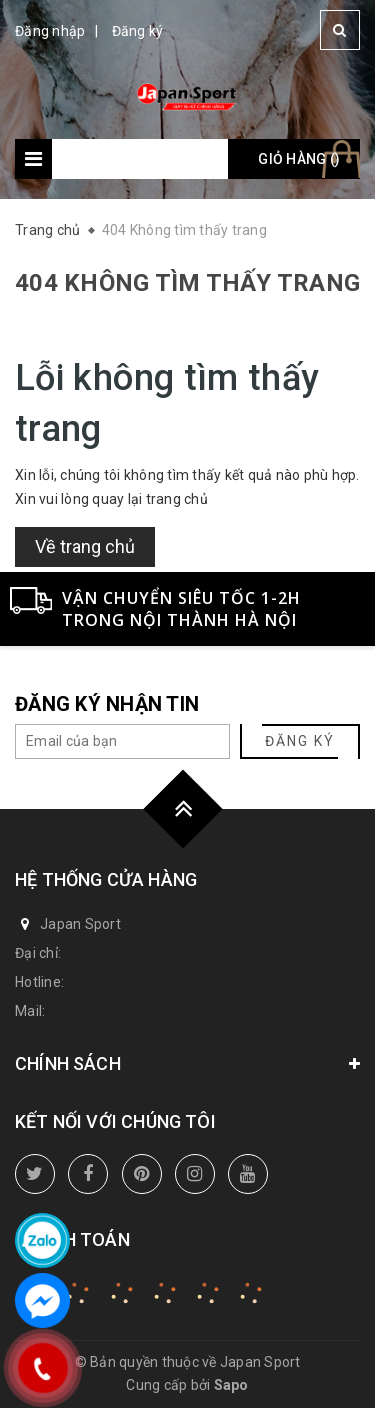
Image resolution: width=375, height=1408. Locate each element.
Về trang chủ (85, 546)
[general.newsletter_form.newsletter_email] (122, 741)
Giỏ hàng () (299, 159)
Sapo (231, 1385)
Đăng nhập (50, 31)
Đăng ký (138, 31)
